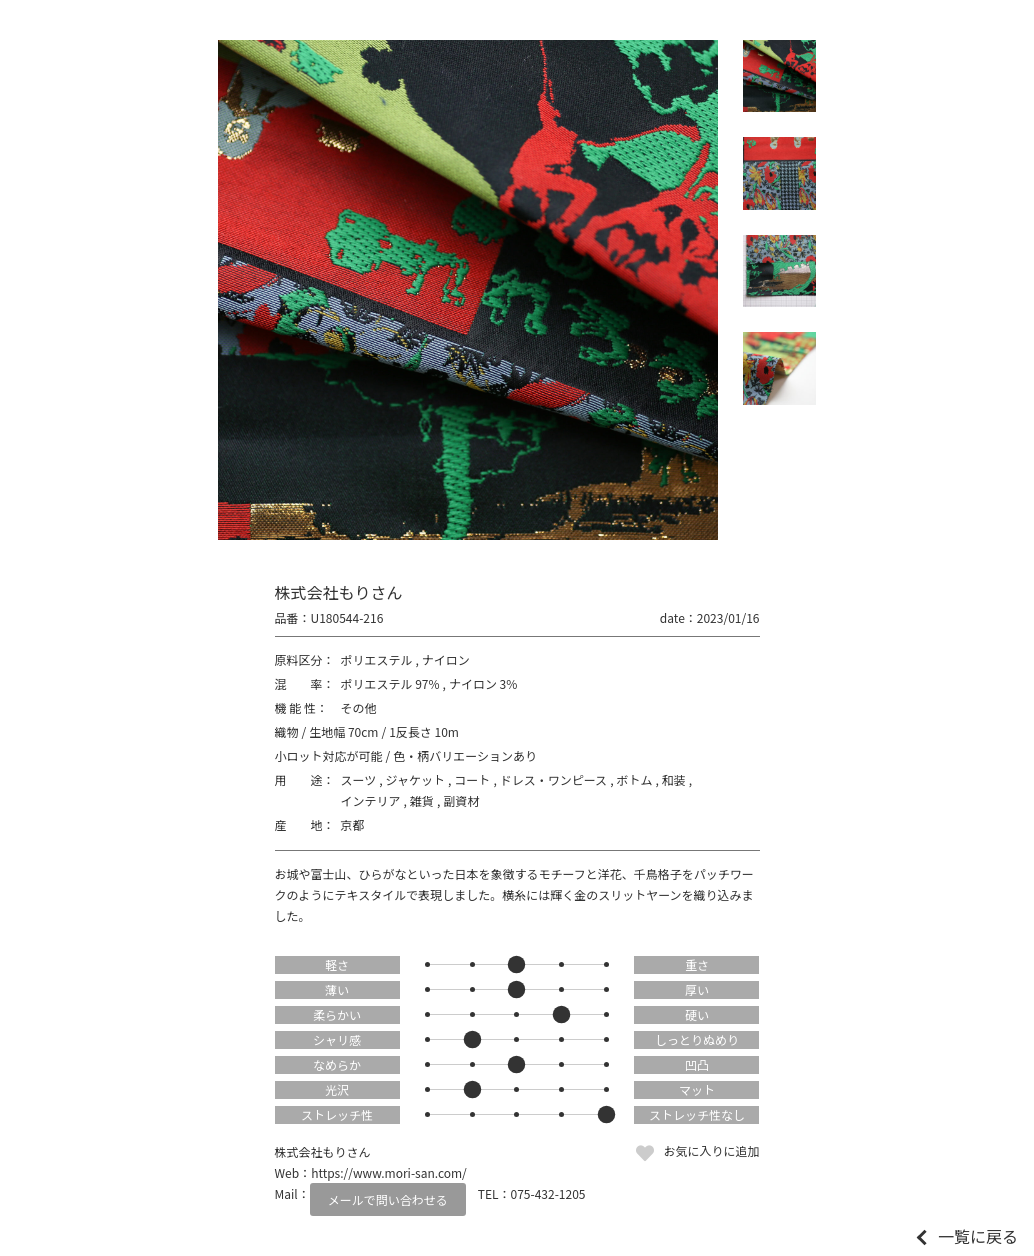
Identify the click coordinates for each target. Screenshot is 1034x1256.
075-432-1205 (548, 1193)
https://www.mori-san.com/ (389, 1172)
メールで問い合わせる (388, 1199)
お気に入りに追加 (711, 1150)
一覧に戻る (978, 1236)
